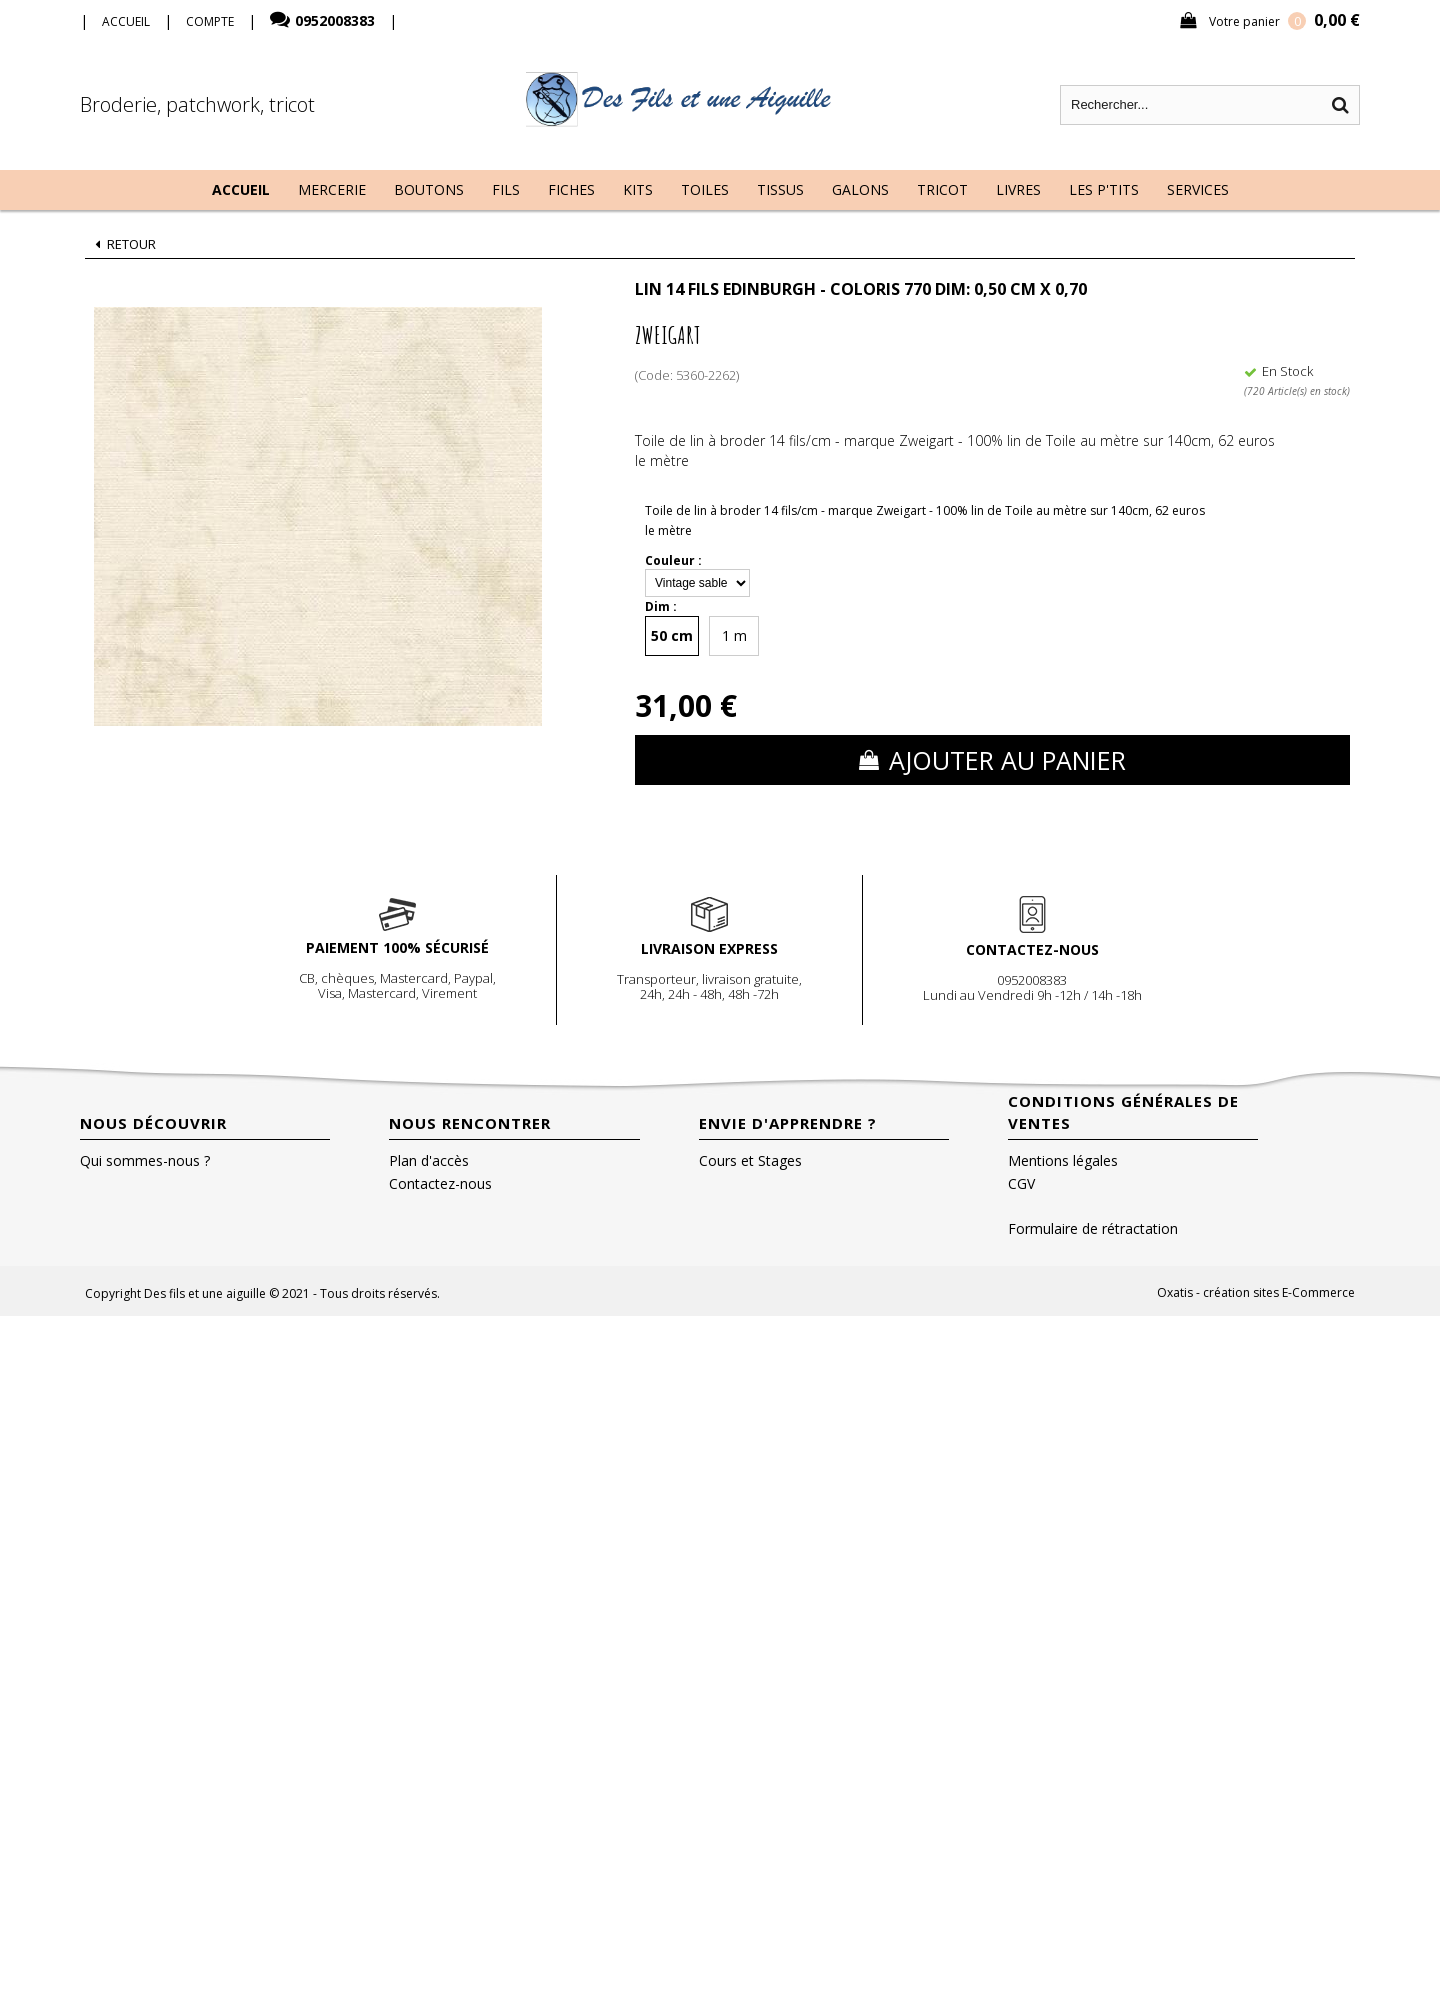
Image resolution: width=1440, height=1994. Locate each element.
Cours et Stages (750, 1160)
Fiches (571, 189)
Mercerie (332, 189)
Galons (860, 189)
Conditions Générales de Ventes (1123, 1112)
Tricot (942, 189)
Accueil (241, 189)
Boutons (429, 189)
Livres (1018, 189)
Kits (638, 189)
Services (1198, 189)
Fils (506, 189)
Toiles (705, 189)
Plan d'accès (429, 1160)
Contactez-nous (440, 1183)
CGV (1021, 1183)
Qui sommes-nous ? (145, 1160)
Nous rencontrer (470, 1123)
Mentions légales (1063, 1160)
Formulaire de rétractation (1093, 1228)
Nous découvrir (153, 1123)
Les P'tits (1104, 189)
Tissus (780, 189)
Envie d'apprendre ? (788, 1123)
